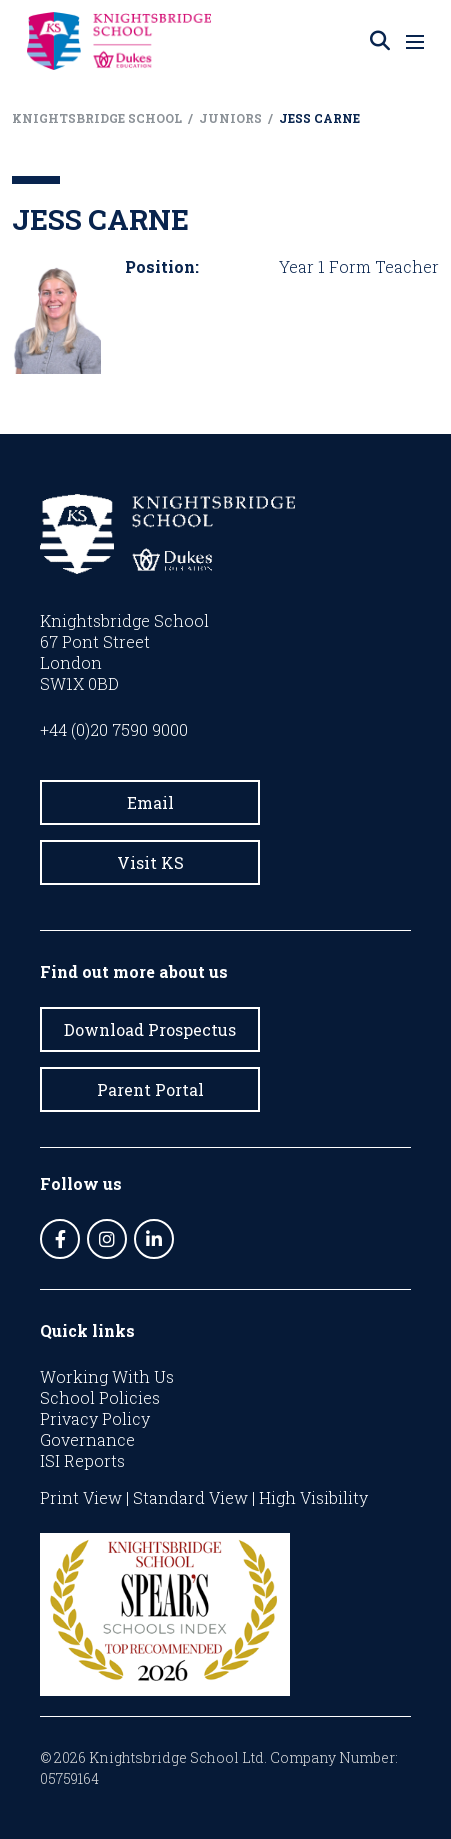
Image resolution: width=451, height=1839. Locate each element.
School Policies (100, 1397)
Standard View (190, 1497)
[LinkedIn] (154, 1239)
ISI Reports (82, 1460)
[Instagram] (107, 1239)
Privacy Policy (95, 1418)
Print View (81, 1497)
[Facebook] (60, 1239)
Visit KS (150, 862)
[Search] (380, 41)
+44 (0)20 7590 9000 (114, 729)
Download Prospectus (150, 1029)
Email (150, 802)
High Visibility (313, 1497)
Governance (87, 1439)
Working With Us (107, 1376)
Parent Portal (150, 1089)
